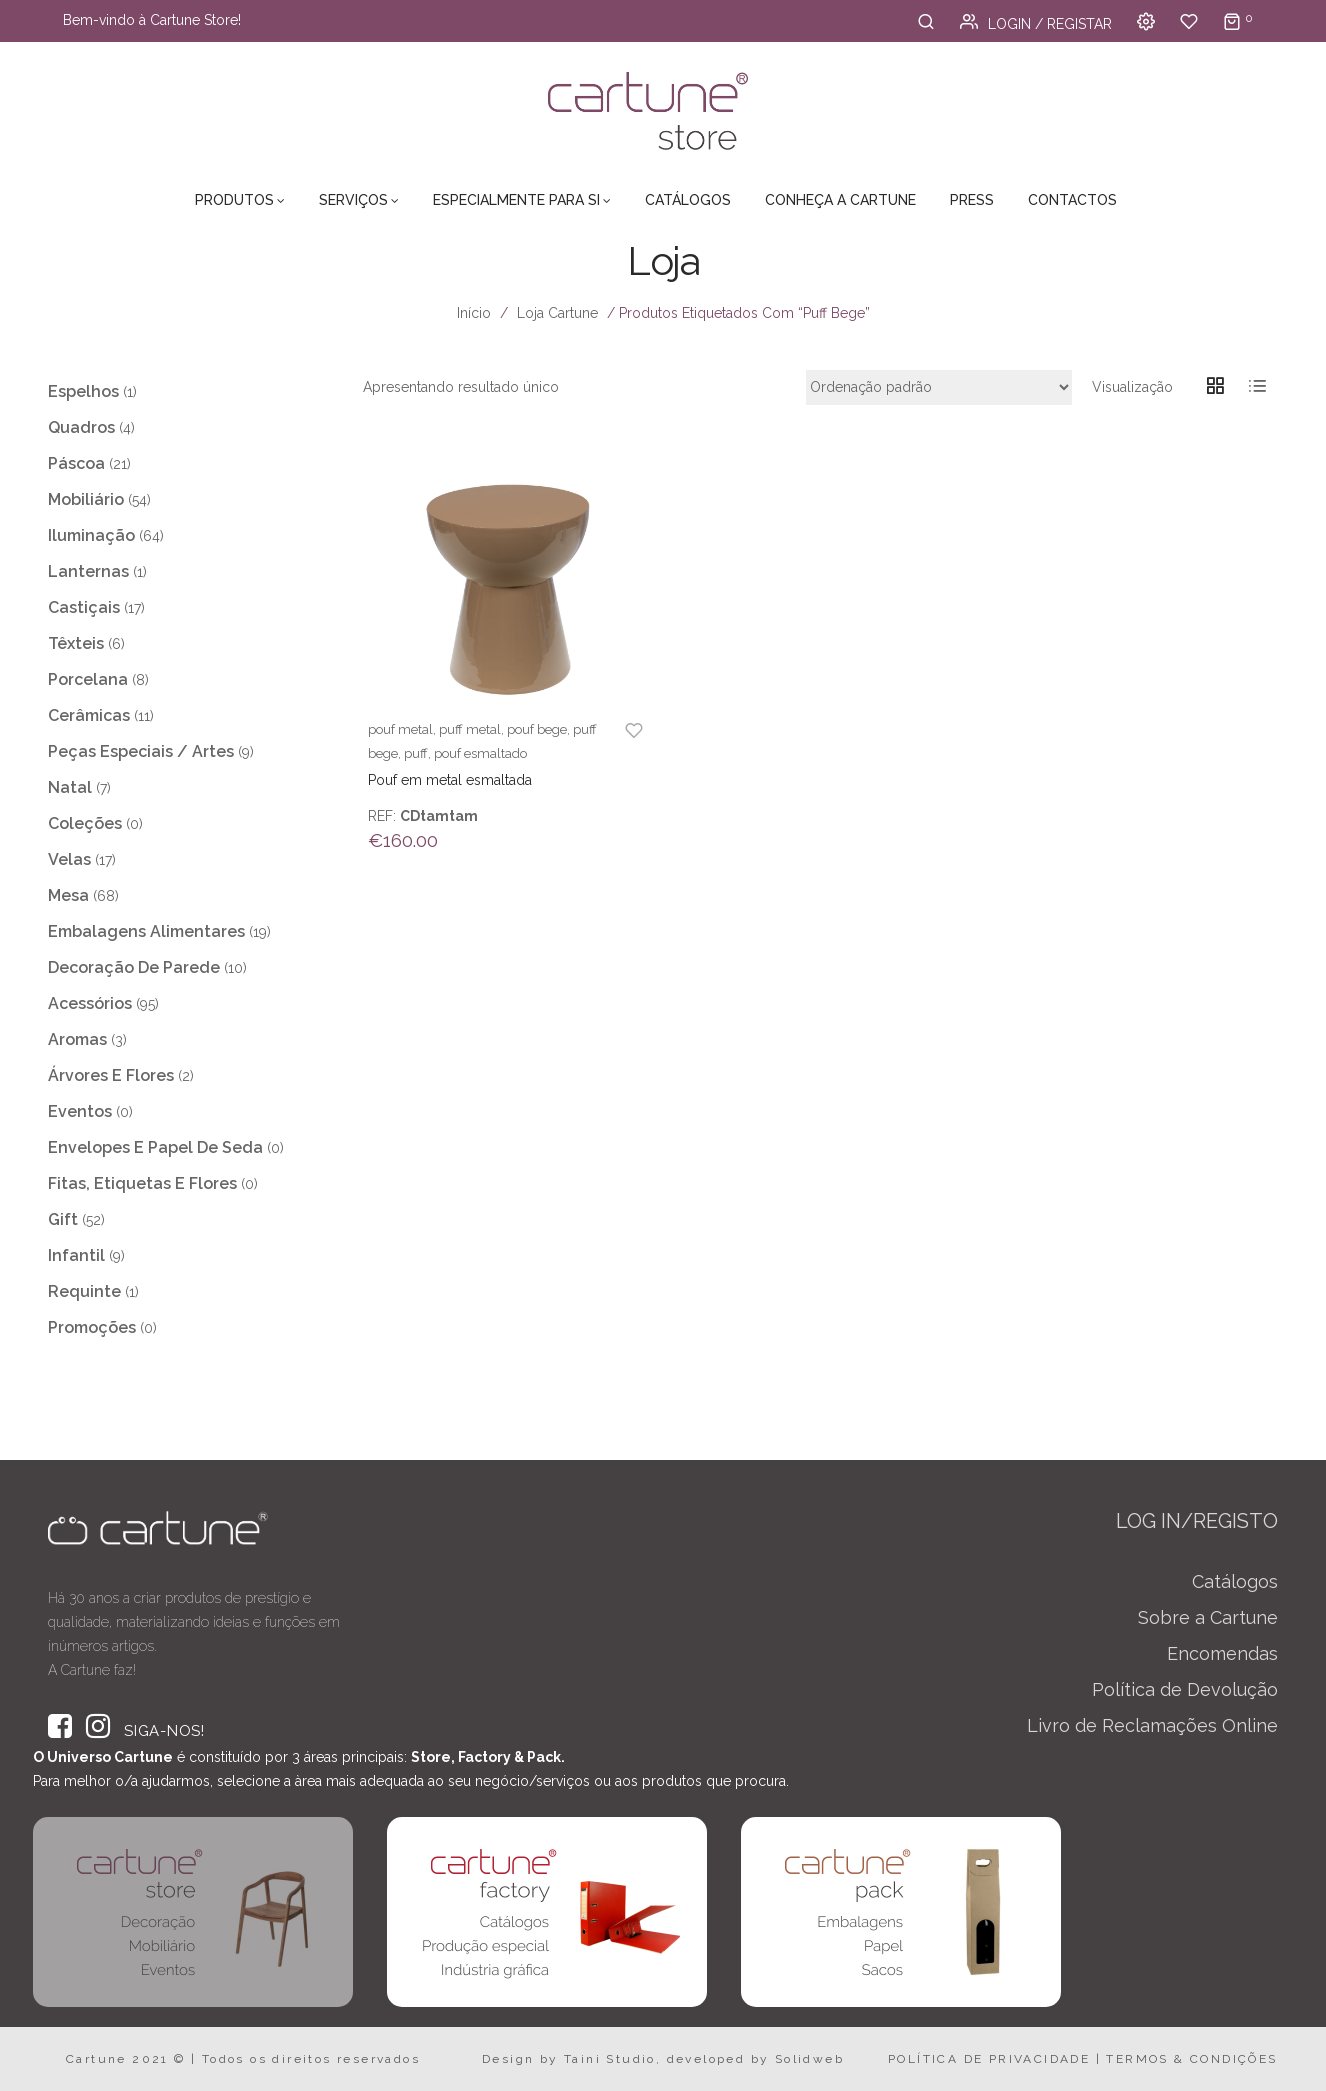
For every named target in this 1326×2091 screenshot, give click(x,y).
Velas (69, 859)
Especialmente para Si (516, 200)
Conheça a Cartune (840, 200)
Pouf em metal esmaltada (450, 780)
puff (416, 753)
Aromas (77, 1039)
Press (972, 200)
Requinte (84, 1291)
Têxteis (76, 643)
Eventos (80, 1111)
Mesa (68, 895)
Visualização (1132, 387)
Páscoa (76, 463)
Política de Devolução (1185, 1689)
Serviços (353, 200)
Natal (70, 787)
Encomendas (1222, 1653)
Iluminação (91, 535)
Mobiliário (86, 499)
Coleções (85, 823)
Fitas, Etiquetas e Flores (142, 1183)
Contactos (1072, 200)
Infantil (76, 1255)
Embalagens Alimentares (146, 931)
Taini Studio (610, 2059)
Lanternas (88, 571)
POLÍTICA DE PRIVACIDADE (989, 2059)
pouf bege (537, 729)
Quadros (81, 427)
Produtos (234, 200)
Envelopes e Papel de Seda (155, 1147)
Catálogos (688, 200)
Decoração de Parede (134, 967)
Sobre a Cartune (1208, 1617)
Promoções (92, 1327)
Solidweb (809, 2059)
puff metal (470, 729)
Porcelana (88, 679)
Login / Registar (1036, 24)
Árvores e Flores (111, 1075)
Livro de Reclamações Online (1152, 1725)
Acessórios (90, 1003)
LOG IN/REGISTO (1197, 1521)
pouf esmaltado (480, 753)
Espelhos (83, 391)
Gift (63, 1219)
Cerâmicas (89, 715)
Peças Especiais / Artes (141, 751)
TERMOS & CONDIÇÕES (1191, 2059)
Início (474, 313)
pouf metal (400, 729)
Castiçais (84, 607)
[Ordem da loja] (939, 387)
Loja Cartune (557, 313)
